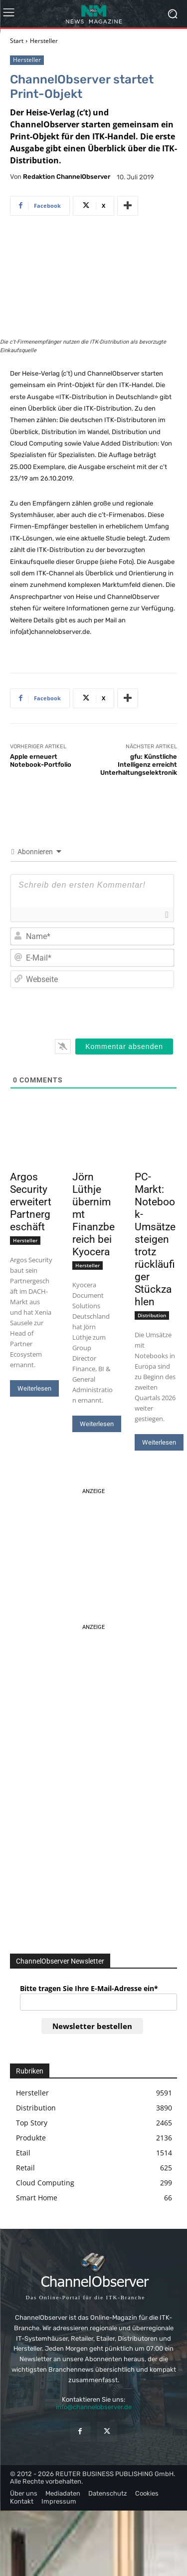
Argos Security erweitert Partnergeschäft (30, 1202)
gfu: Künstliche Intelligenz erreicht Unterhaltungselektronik (138, 764)
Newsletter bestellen (92, 2026)
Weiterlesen (34, 1388)
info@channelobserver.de (94, 2407)
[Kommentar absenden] (124, 1047)
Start (16, 40)
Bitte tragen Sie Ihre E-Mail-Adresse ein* (89, 1988)
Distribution (152, 1315)
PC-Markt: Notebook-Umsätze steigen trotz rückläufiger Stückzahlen (155, 1239)
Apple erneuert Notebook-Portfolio (40, 760)
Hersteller (44, 40)
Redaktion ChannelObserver (66, 176)
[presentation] (105, 1011)
